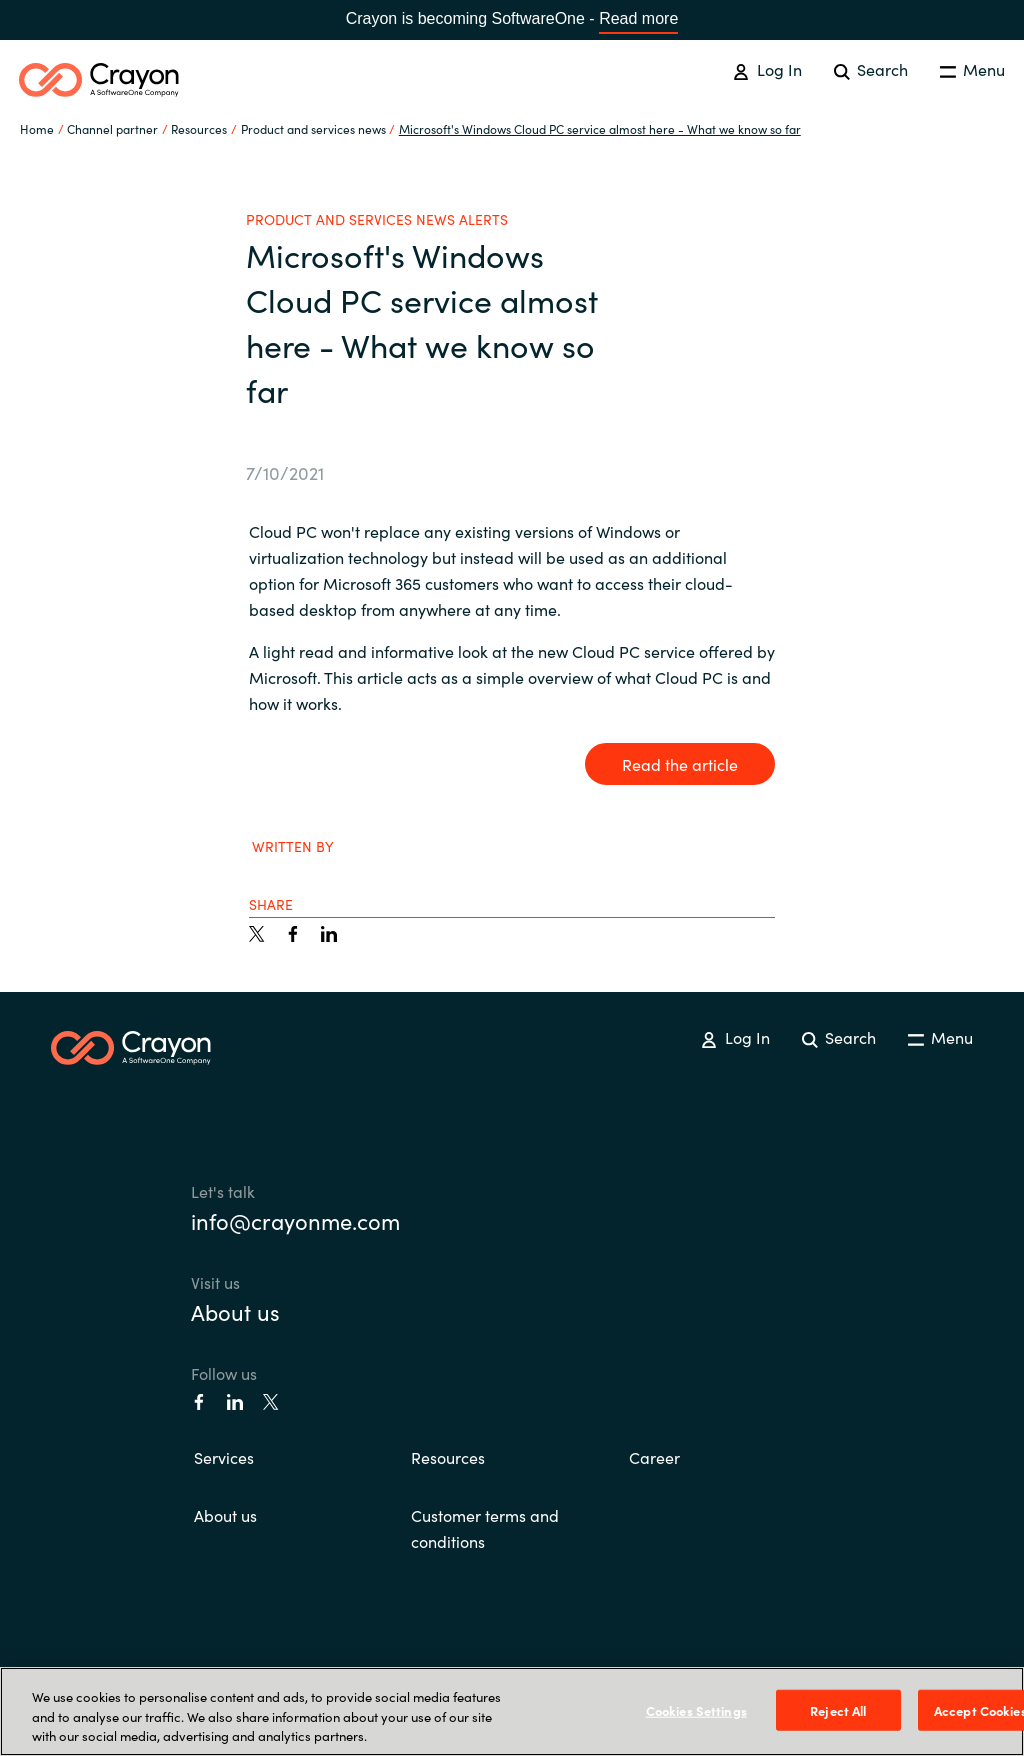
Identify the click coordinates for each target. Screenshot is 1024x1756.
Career (654, 1457)
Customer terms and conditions (485, 1528)
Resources (448, 1457)
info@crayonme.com (295, 1220)
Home (37, 128)
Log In (767, 69)
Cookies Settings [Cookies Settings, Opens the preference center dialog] (696, 1709)
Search (871, 69)
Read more (638, 18)
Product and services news (313, 128)
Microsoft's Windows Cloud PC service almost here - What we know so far (600, 128)
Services (224, 1457)
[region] (512, 1711)
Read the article (680, 764)
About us (235, 1311)
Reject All (838, 1709)
